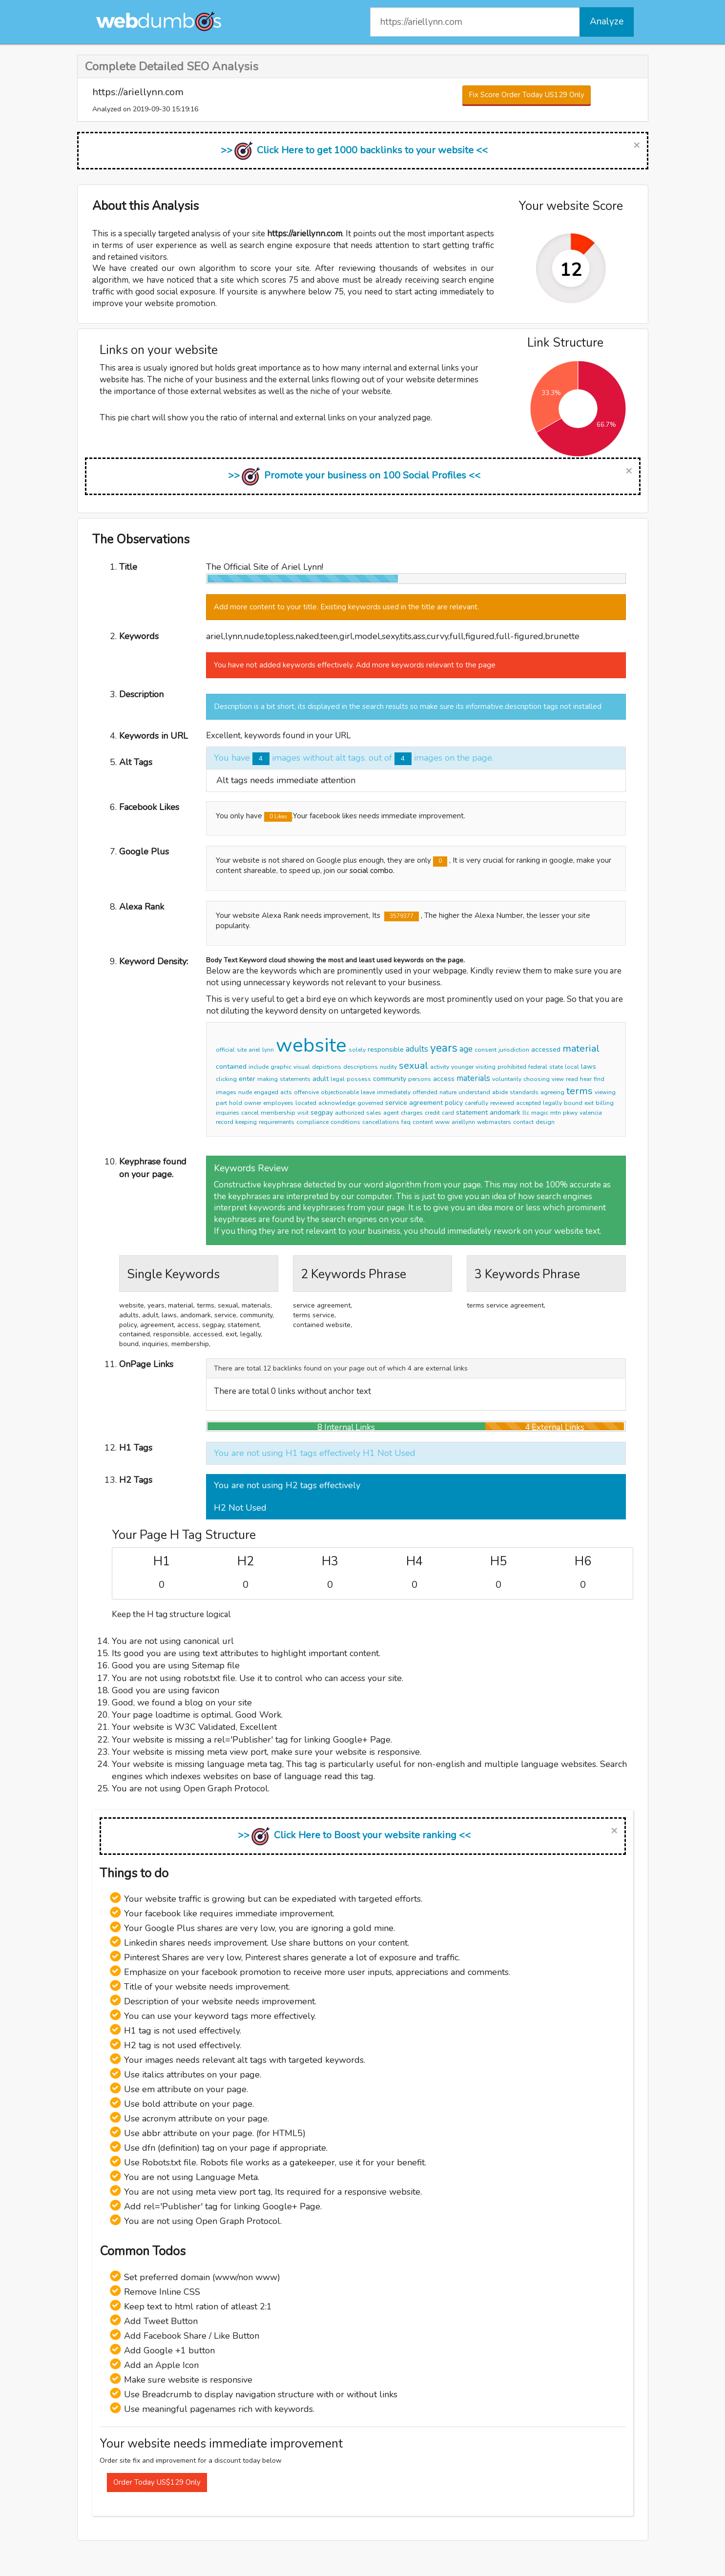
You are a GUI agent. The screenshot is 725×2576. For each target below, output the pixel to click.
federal (537, 1067)
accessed (545, 1049)
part (221, 1103)
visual (301, 1067)
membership (278, 1113)
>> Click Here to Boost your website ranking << (354, 1835)
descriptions (360, 1067)
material (581, 1048)
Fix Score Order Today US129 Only (526, 95)
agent (391, 1113)
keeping (246, 1122)
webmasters (494, 1122)
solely (357, 1050)
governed (370, 1103)
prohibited (511, 1067)
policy (454, 1102)
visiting (486, 1067)
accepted (528, 1103)
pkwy (570, 1113)
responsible (386, 1049)
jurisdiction (513, 1050)
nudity (388, 1067)
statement (472, 1112)
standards (524, 1092)
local (572, 1067)
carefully (476, 1103)
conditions (345, 1122)
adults (417, 1049)
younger (462, 1067)
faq (406, 1122)
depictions (326, 1067)
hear (586, 1079)
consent (486, 1050)
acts (286, 1092)
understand (474, 1092)
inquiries (227, 1113)
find (599, 1079)
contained (231, 1066)
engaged (266, 1092)
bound (573, 1103)
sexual (413, 1065)
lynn (268, 1050)
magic (539, 1113)
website (311, 1045)
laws (588, 1066)
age (466, 1049)
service (396, 1102)
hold (235, 1103)
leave (368, 1092)
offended (425, 1092)
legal (338, 1079)
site (242, 1050)
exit (589, 1103)
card (448, 1113)
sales (373, 1113)
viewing (605, 1092)
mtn (555, 1113)
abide (500, 1092)
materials (473, 1078)
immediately (394, 1092)
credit (432, 1113)
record (224, 1122)
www (442, 1122)
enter (247, 1078)
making (267, 1079)
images (226, 1092)
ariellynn (463, 1122)
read (572, 1079)
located (305, 1103)
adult (320, 1078)
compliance (312, 1122)
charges (412, 1113)
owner (252, 1103)
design (545, 1122)
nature (447, 1092)
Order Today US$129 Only (157, 2482)
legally (552, 1103)
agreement (426, 1102)
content (423, 1122)
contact (523, 1122)
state (556, 1067)
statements (295, 1079)
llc (525, 1113)
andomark (505, 1112)
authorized (349, 1113)
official (225, 1050)
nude (245, 1092)
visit (303, 1113)
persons (419, 1079)
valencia (591, 1113)
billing (605, 1103)
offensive (306, 1092)
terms (579, 1091)
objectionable (340, 1092)
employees (278, 1103)
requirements (276, 1122)
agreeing (552, 1092)
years (443, 1048)
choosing (536, 1079)
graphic (280, 1067)
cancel (250, 1113)
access (444, 1078)
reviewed (502, 1103)
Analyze (606, 21)
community (389, 1078)
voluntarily (506, 1079)
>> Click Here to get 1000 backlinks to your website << (354, 150)
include (259, 1067)
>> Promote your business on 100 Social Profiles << (354, 475)
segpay (322, 1112)
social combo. (372, 870)
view (558, 1079)
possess (359, 1079)
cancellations (380, 1122)
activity (439, 1067)
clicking (226, 1079)
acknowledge (336, 1103)
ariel (254, 1050)
